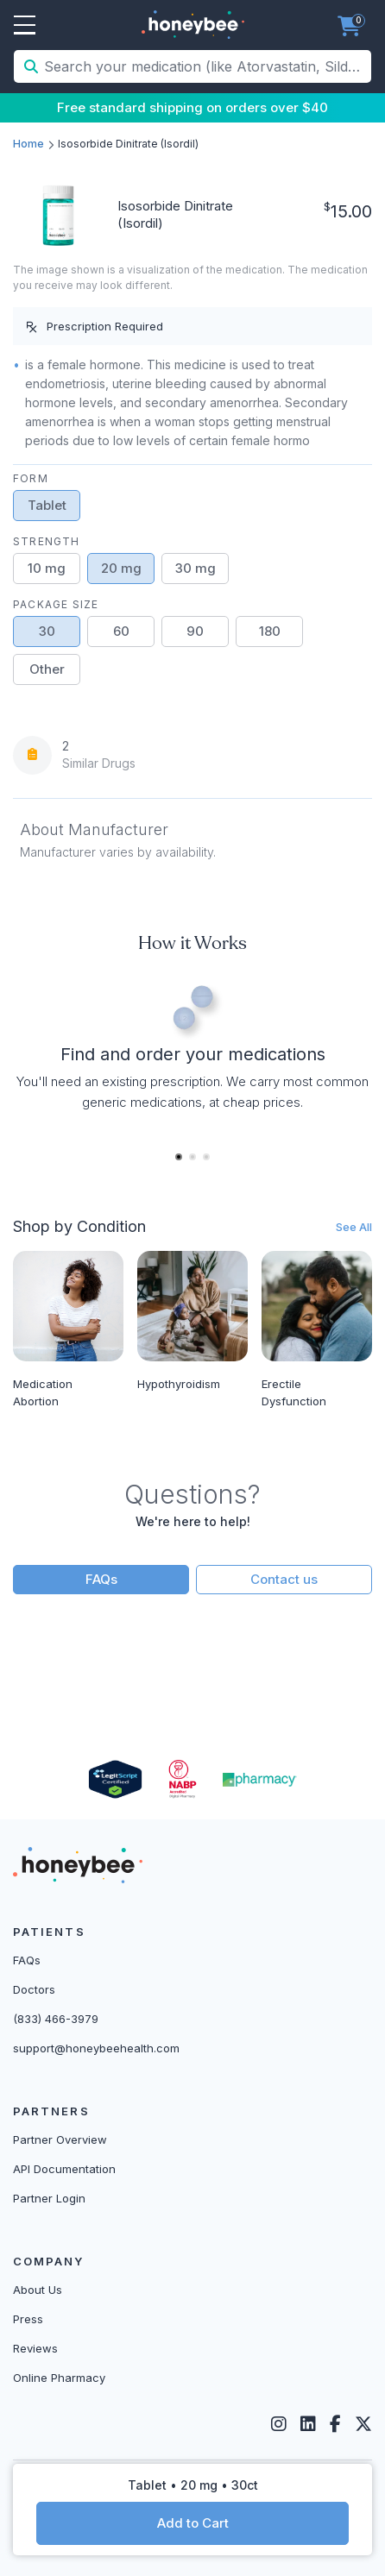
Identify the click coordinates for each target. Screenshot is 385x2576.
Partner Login (49, 2198)
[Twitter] (363, 2424)
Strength (46, 541)
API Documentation (64, 2169)
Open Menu (24, 26)
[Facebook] (335, 2424)
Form (30, 478)
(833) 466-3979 (55, 2019)
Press (28, 2319)
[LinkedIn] (308, 2424)
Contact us (284, 1579)
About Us (37, 2289)
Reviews (35, 2348)
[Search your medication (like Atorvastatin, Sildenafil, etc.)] (206, 66)
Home (28, 143)
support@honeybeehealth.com (96, 2048)
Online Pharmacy (59, 2377)
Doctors (34, 1989)
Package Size (55, 604)
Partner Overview (60, 2139)
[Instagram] (279, 2424)
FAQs (101, 1579)
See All (354, 1227)
